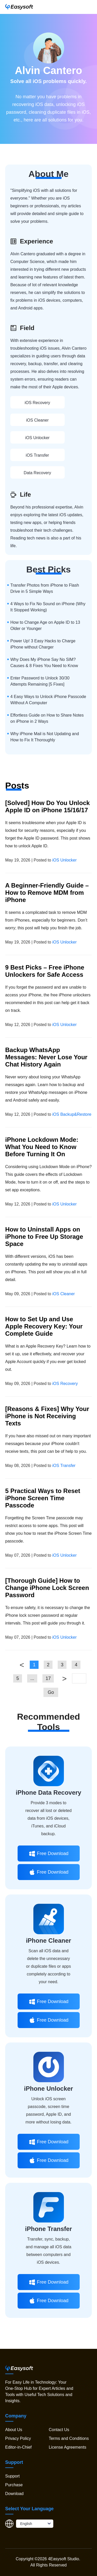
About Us (13, 2429)
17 (48, 1678)
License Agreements (67, 2447)
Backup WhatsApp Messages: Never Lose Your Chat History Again (46, 1057)
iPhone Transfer (48, 2228)
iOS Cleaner (37, 420)
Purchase (14, 2485)
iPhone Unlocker (48, 2088)
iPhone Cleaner (48, 1940)
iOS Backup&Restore (71, 1114)
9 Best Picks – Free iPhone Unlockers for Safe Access (44, 971)
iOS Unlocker (37, 438)
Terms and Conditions (69, 2438)
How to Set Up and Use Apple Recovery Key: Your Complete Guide (44, 1326)
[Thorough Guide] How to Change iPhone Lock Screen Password (47, 1587)
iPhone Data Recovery (48, 1792)
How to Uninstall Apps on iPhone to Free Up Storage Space (44, 1236)
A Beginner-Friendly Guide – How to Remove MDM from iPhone (47, 892)
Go (51, 1692)
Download (14, 2493)
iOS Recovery (37, 402)
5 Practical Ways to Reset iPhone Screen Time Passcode (42, 1498)
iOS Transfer (37, 455)
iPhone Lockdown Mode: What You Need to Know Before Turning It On (41, 1147)
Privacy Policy (18, 2438)
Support (12, 2476)
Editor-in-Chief (18, 2447)
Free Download (48, 1853)
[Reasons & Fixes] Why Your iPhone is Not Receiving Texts (47, 1416)
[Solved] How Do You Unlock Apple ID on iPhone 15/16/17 (47, 806)
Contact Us (59, 2429)
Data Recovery (37, 473)
